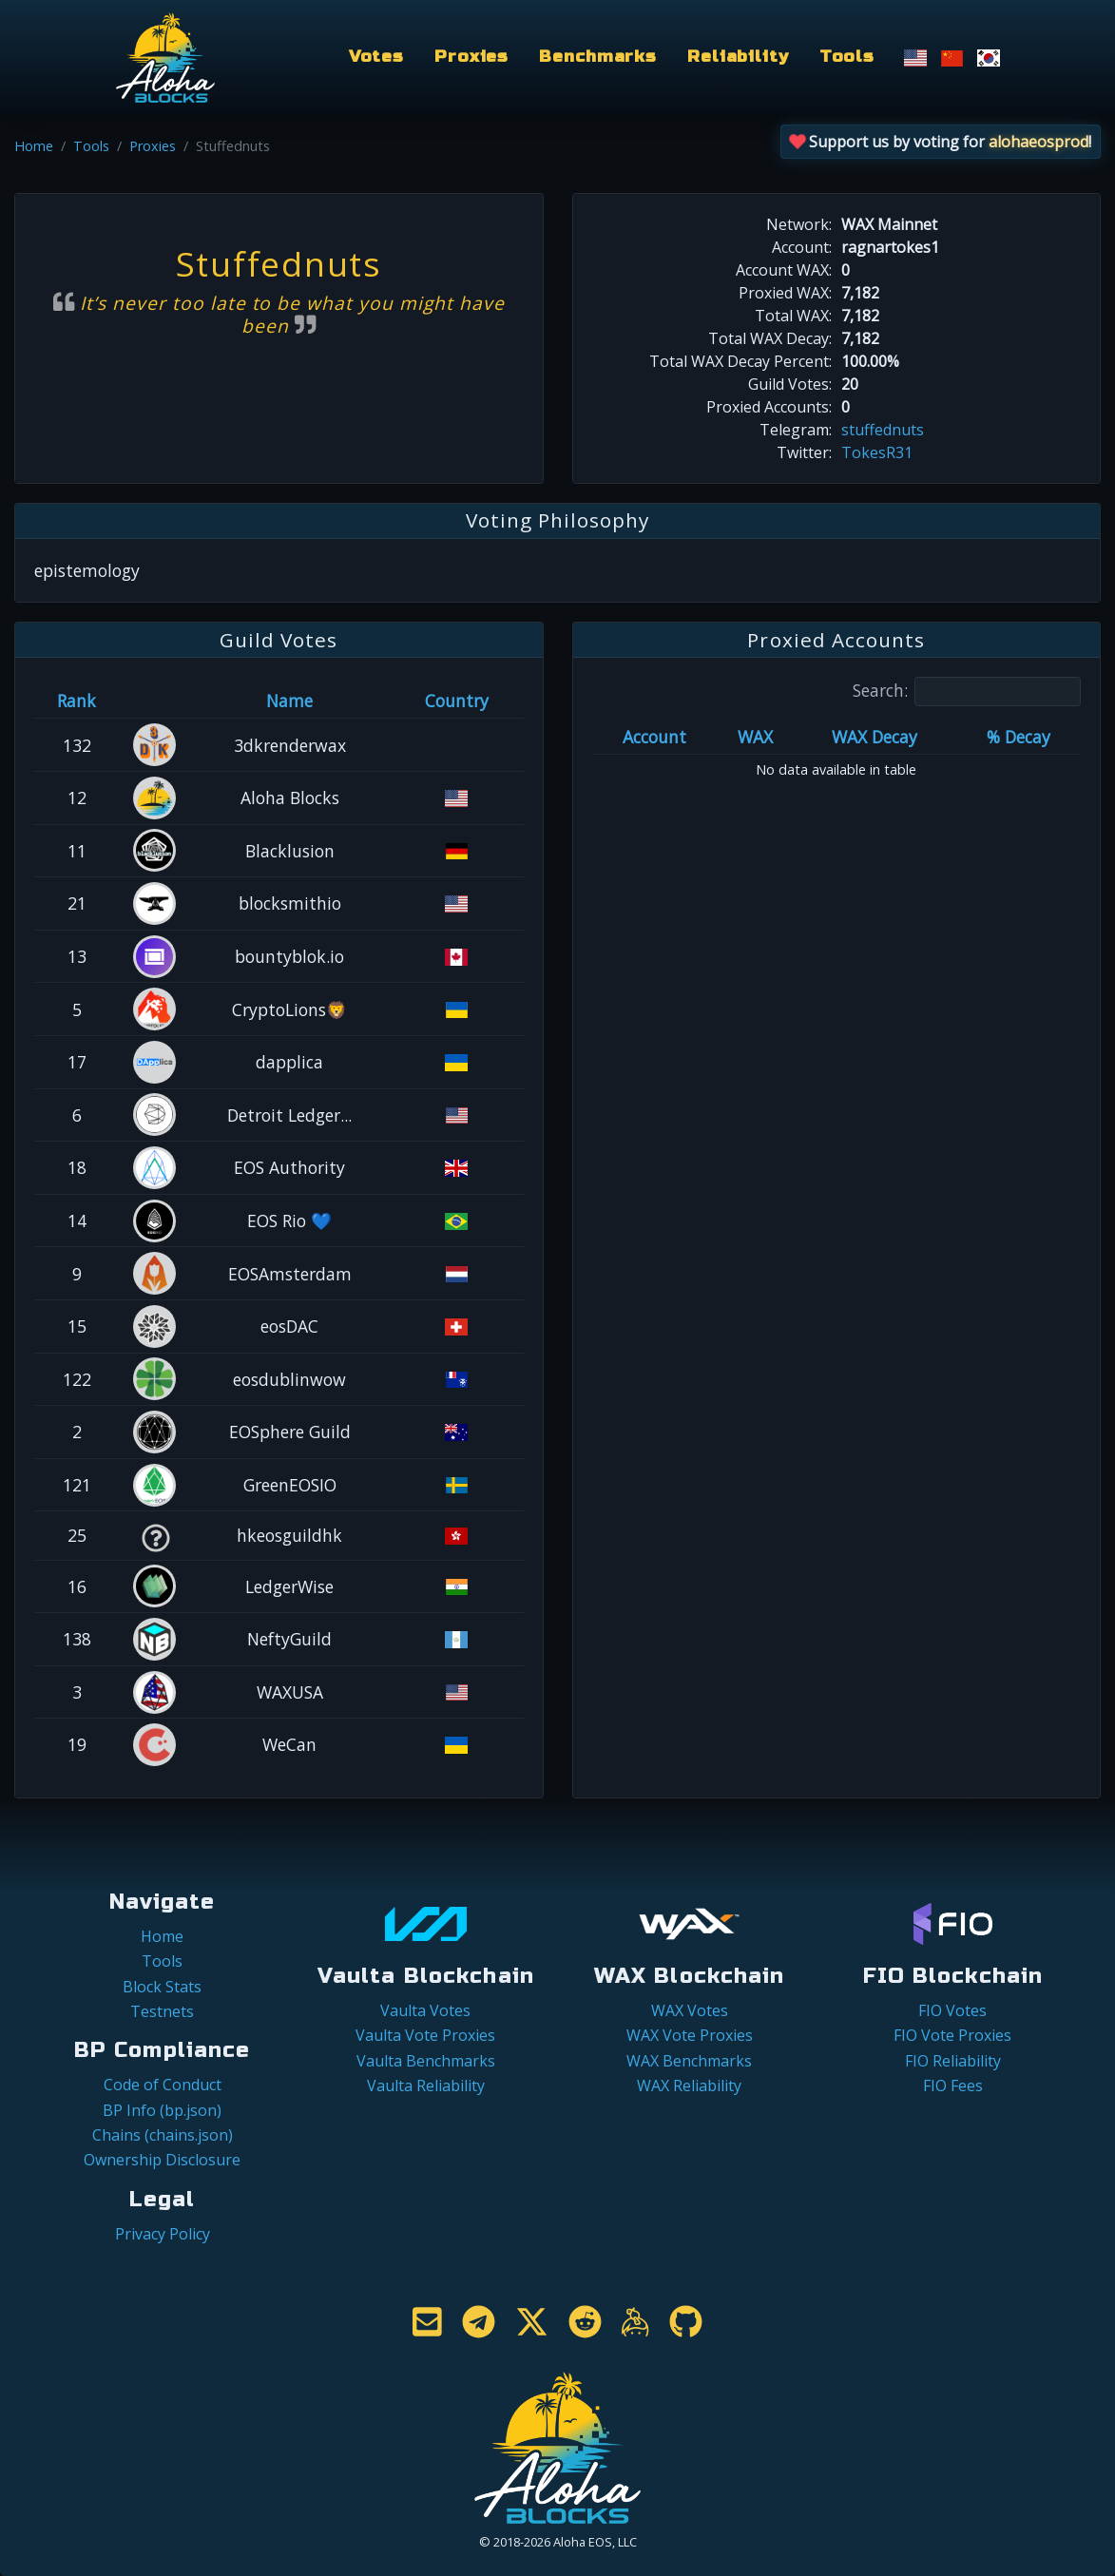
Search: (967, 691)
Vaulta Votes (425, 2010)
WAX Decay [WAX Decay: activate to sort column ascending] (874, 736)
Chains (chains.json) (162, 2134)
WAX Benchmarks (689, 2060)
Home (33, 146)
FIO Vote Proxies (952, 2035)
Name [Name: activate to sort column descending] (289, 700)
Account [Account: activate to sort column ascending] (654, 736)
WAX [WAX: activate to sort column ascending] (755, 736)
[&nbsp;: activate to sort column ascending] (155, 700)
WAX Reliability (689, 2085)
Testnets (162, 2011)
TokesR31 (877, 452)
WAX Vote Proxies (689, 2035)
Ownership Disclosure (162, 2159)
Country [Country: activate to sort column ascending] (457, 700)
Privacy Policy (162, 2233)
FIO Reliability (953, 2060)
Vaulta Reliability (426, 2085)
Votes (376, 57)
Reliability (738, 57)
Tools (847, 57)
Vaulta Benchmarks (425, 2060)
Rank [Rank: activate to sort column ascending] (76, 700)
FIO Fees (953, 2085)
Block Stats (162, 1986)
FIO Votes (952, 2010)
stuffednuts (882, 429)
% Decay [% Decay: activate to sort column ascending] (1018, 736)
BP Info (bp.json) (162, 2110)
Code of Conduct (162, 2084)
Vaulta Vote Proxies (425, 2035)
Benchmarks (598, 57)
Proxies (471, 57)
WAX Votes (689, 2010)
